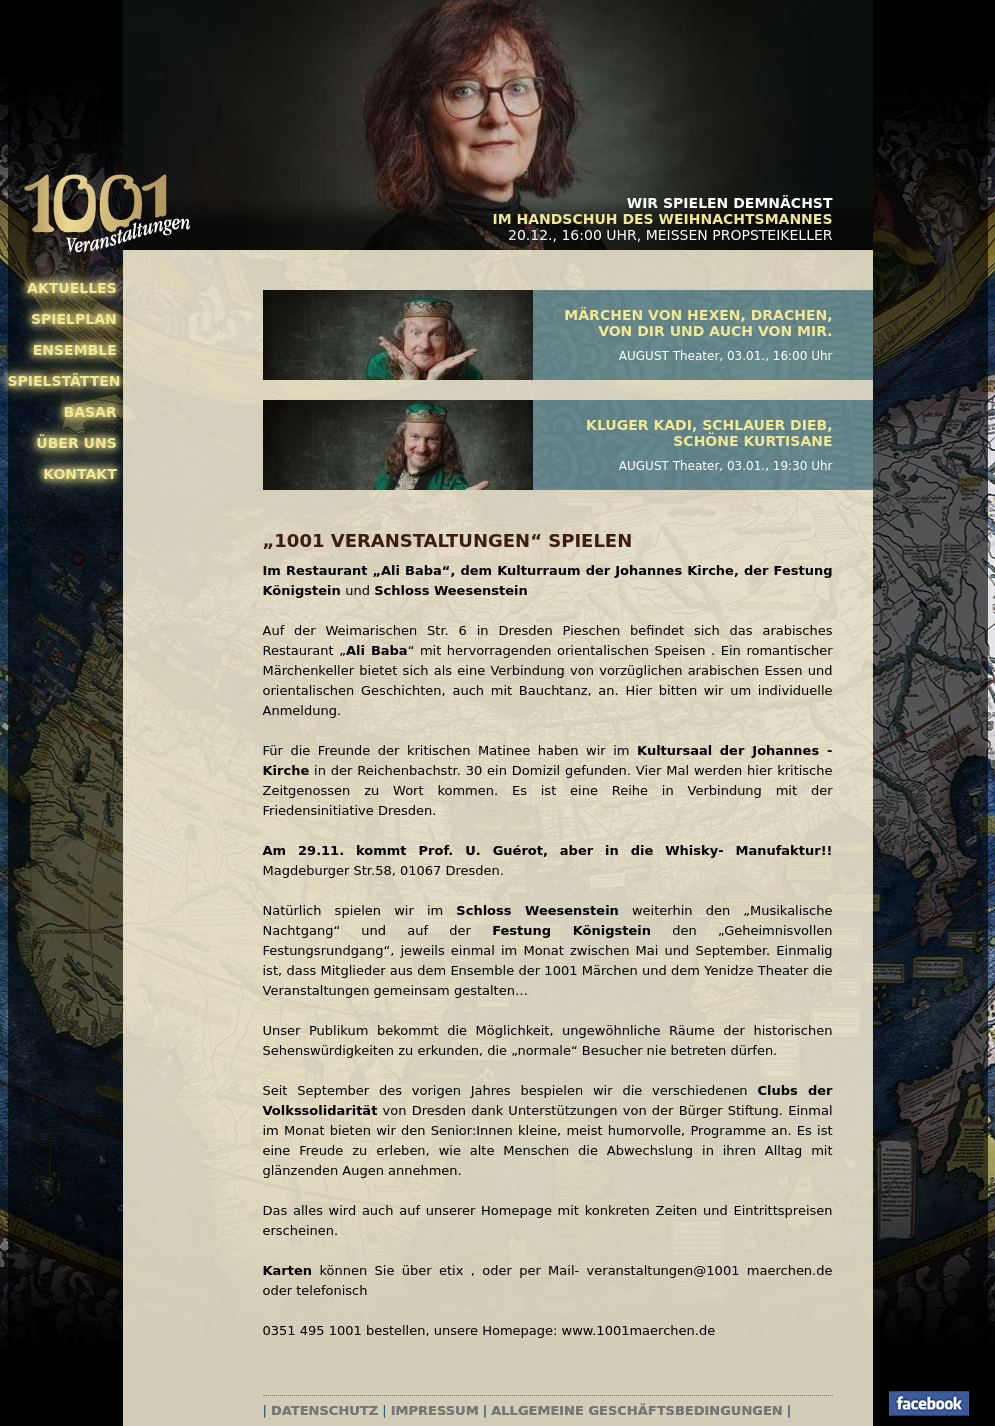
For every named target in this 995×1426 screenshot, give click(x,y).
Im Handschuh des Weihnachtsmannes (662, 219)
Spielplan (74, 319)
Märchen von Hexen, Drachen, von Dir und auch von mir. (698, 323)
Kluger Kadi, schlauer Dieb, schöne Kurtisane (709, 433)
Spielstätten (62, 381)
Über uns (76, 443)
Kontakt (80, 474)
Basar (90, 412)
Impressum (435, 1410)
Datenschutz (324, 1410)
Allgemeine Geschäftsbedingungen (636, 1410)
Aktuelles (72, 288)
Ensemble (75, 350)
